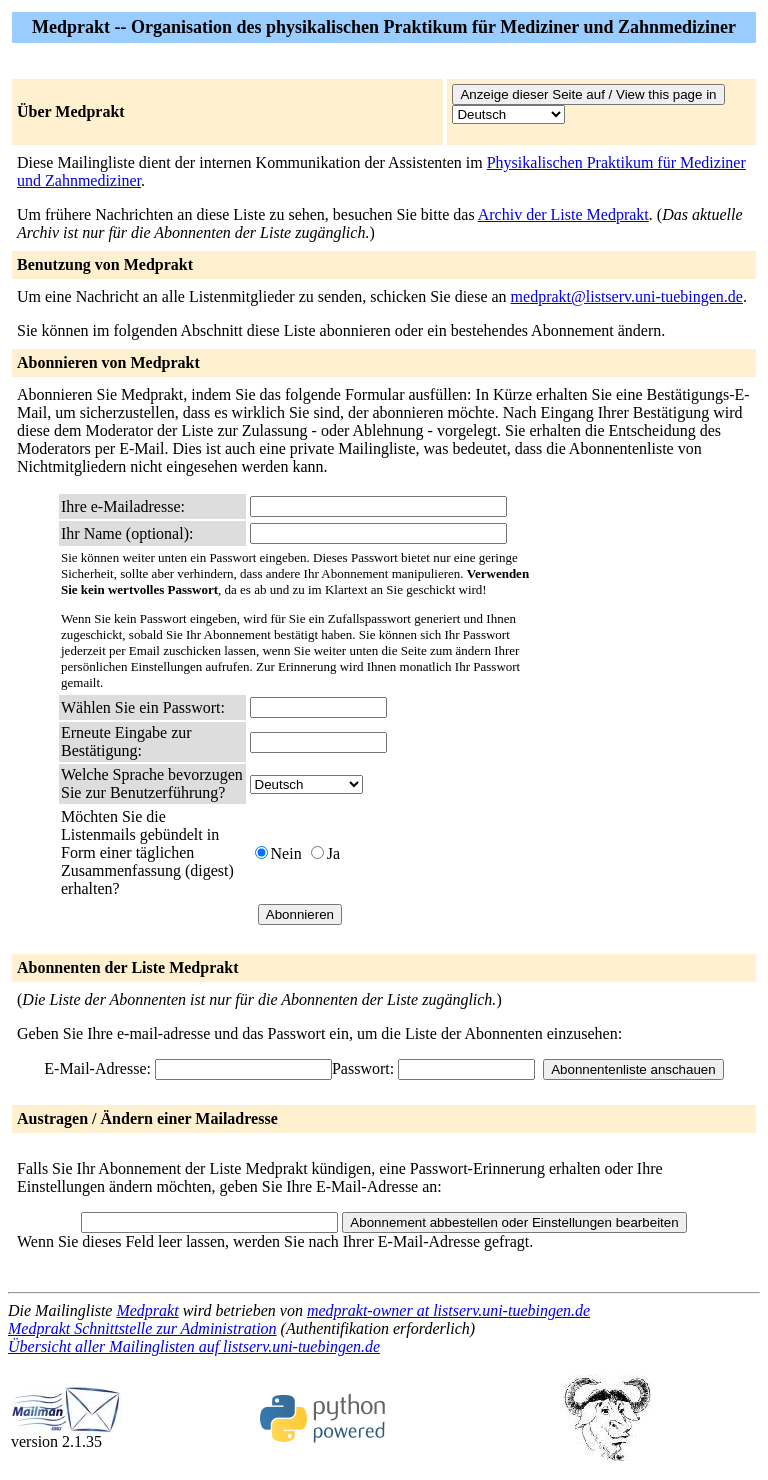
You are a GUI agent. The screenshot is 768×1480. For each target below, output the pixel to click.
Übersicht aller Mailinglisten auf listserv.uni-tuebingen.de (194, 1346)
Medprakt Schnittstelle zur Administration (142, 1328)
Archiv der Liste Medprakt (563, 214)
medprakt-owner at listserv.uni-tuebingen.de (448, 1310)
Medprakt (147, 1310)
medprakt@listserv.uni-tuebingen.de (627, 296)
